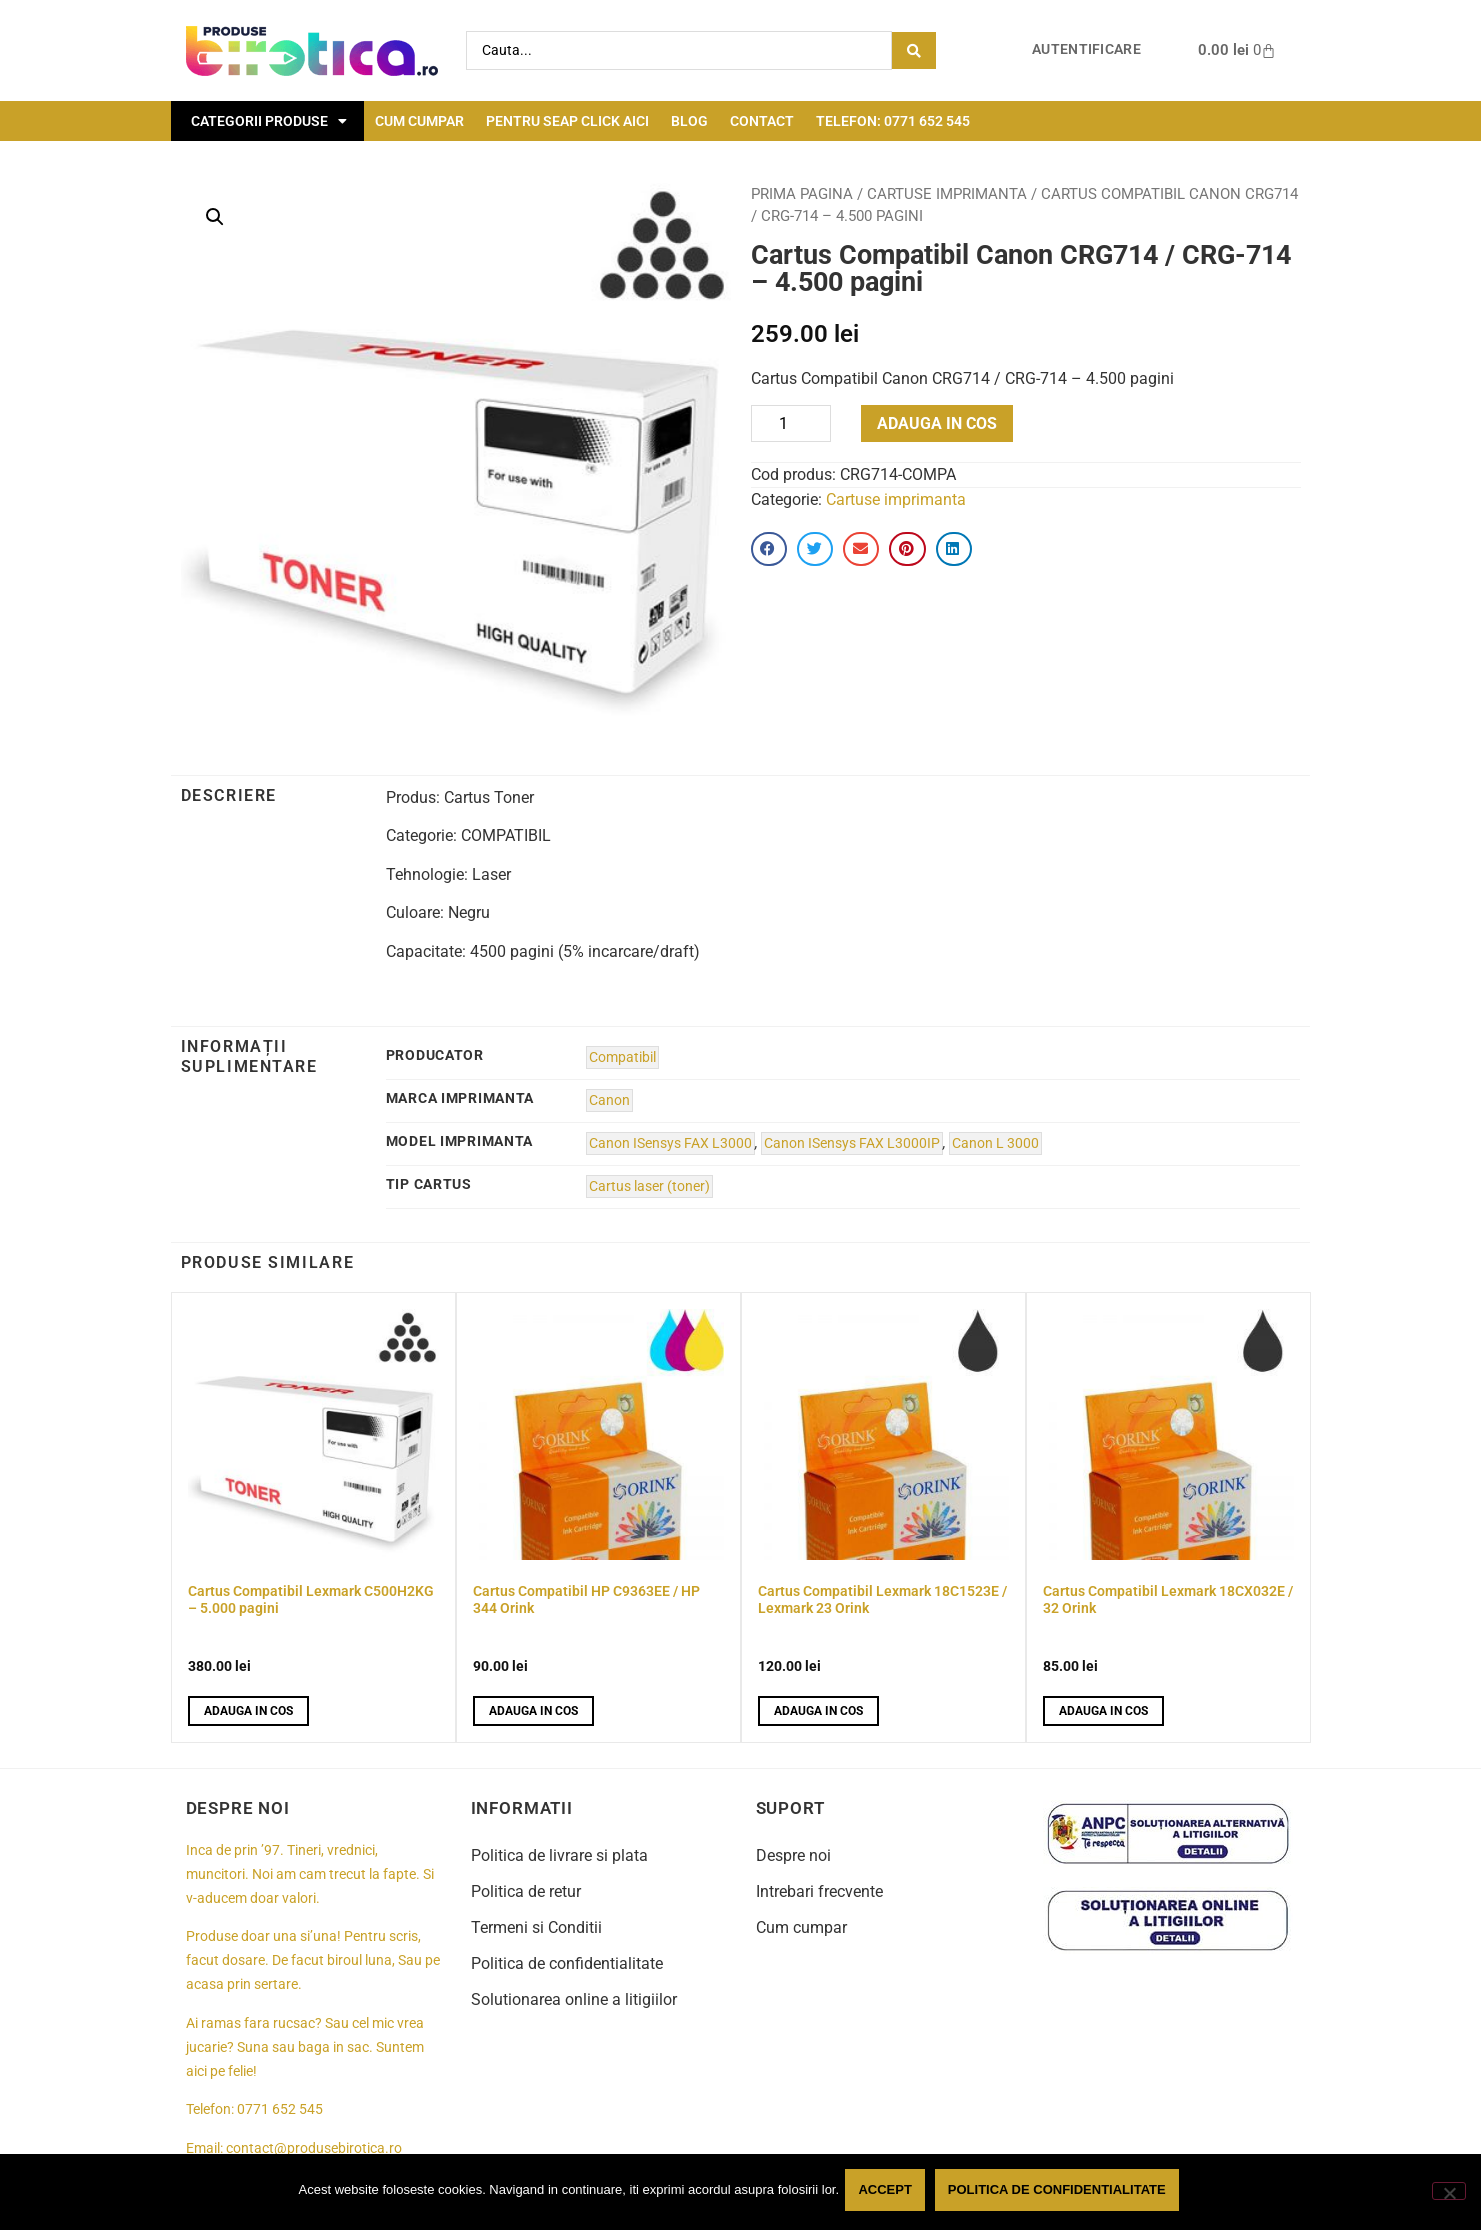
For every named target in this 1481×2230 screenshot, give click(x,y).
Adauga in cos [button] (248, 1711)
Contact (762, 121)
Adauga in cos (937, 423)
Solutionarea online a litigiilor (574, 1999)
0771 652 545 (280, 2109)
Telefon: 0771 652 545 (893, 121)
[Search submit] (914, 50)
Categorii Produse (269, 121)
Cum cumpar (419, 121)
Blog (689, 121)
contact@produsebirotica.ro (314, 2148)
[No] (1449, 2193)
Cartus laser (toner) (649, 1186)
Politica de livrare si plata (559, 1855)
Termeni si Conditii (536, 1927)
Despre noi (793, 1855)
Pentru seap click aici (567, 121)
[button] (215, 217)
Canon (609, 1100)
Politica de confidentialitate (567, 1963)
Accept (888, 2193)
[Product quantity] (791, 423)
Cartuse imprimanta (947, 194)
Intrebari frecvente (819, 1891)
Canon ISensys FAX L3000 (670, 1143)
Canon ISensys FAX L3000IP (852, 1143)
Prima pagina (802, 194)
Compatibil (622, 1057)
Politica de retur (526, 1891)
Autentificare (1086, 49)
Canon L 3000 (995, 1143)
